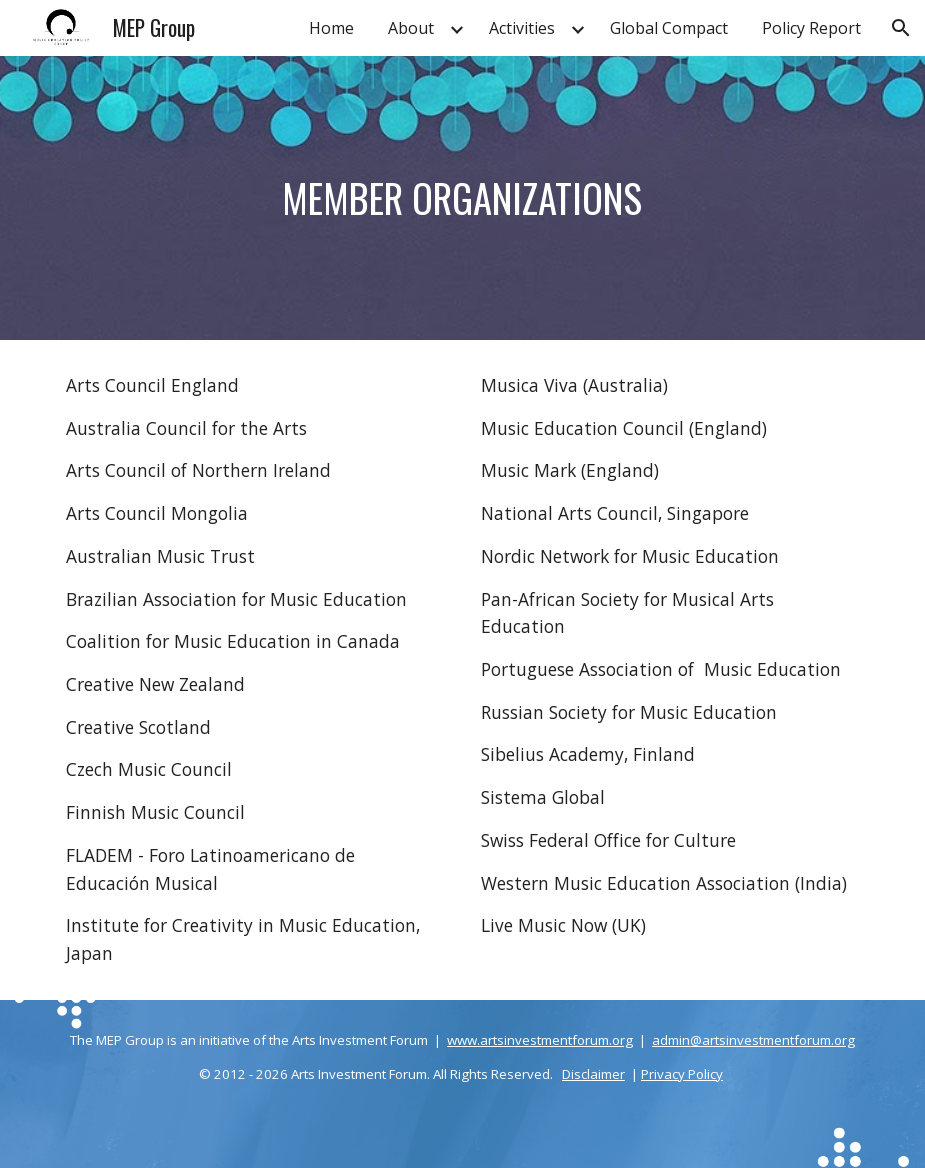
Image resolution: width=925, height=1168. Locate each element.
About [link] (411, 28)
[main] (463, 198)
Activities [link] (522, 28)
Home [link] (331, 28)
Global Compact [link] (669, 28)
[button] (901, 28)
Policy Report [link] (811, 28)
